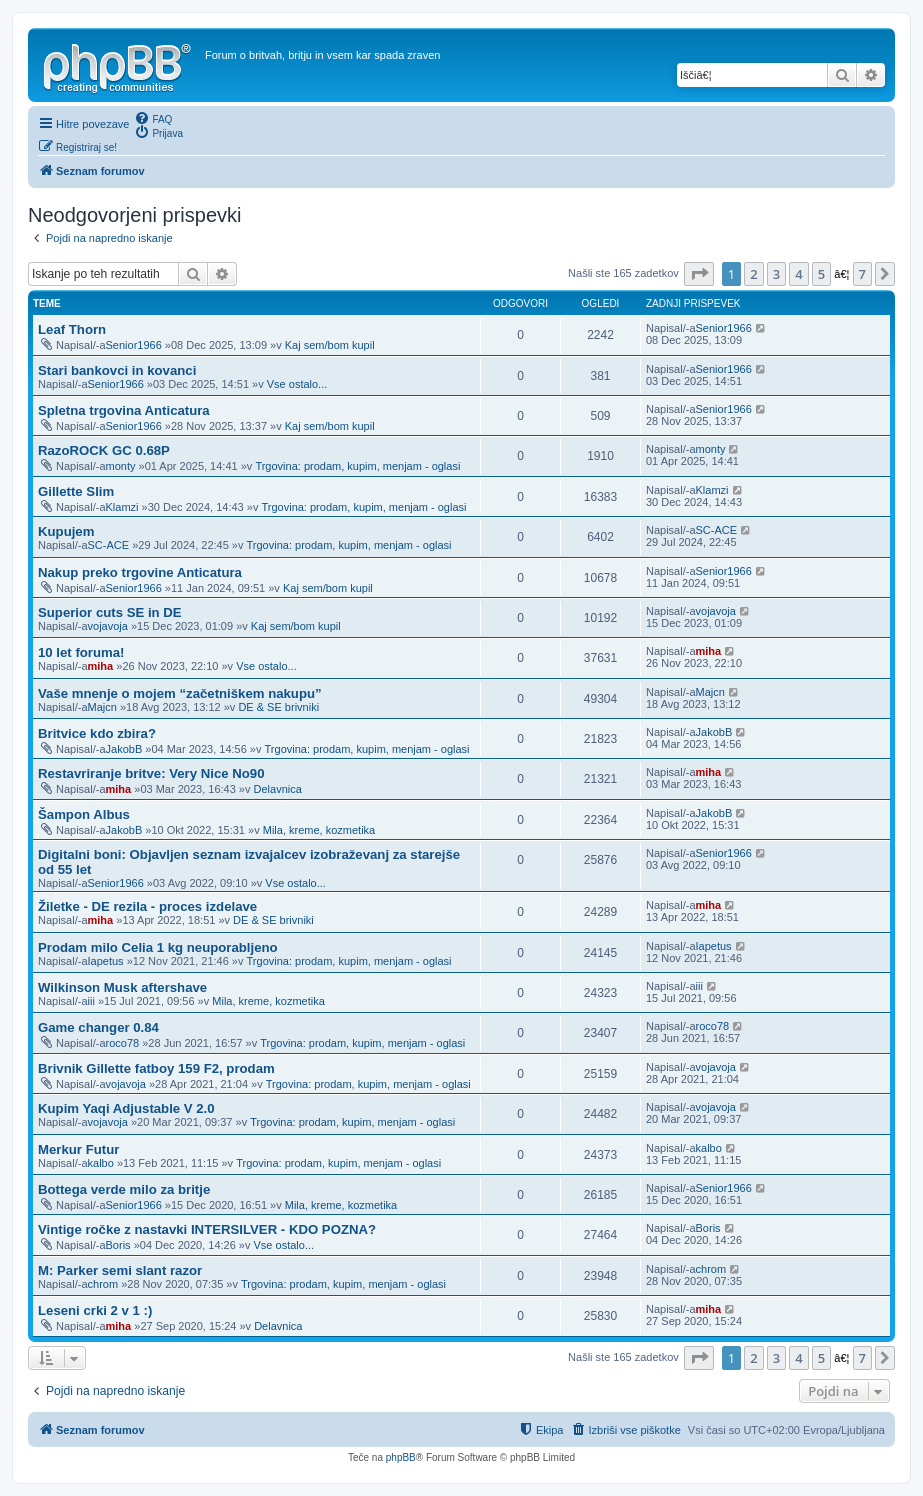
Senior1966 (134, 345)
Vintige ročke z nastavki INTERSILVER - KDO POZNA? (207, 1229)
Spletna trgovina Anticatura (124, 410)
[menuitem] (153, 118)
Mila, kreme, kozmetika (319, 830)
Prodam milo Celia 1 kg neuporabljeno (158, 947)
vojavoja (108, 626)
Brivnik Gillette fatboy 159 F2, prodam (156, 1068)
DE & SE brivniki (278, 707)
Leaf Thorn (72, 329)
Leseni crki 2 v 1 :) (95, 1310)
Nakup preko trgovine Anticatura (140, 572)
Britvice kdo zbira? (97, 733)
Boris (118, 1245)
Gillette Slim (76, 491)
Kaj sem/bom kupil (330, 345)
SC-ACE (109, 545)
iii (91, 1001)
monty (121, 466)
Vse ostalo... (297, 384)
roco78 (123, 1043)
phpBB (401, 1457)
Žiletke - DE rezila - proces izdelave (147, 906)
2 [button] (753, 274)
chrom (103, 1284)
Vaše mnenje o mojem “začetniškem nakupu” (180, 693)
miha (101, 666)
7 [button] (862, 274)
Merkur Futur (78, 1149)
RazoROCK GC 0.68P (104, 450)
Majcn (102, 707)
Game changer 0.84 (98, 1027)
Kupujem (66, 531)
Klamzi (122, 507)
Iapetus (106, 961)
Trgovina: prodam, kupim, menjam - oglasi (357, 466)
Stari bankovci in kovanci (117, 370)
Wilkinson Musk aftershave (122, 987)
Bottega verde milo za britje (124, 1189)
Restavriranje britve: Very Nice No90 (151, 773)
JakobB (124, 749)
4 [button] (798, 274)
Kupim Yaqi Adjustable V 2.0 (126, 1108)
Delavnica (278, 789)
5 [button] (821, 274)
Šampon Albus (84, 814)
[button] (699, 274)
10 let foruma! (81, 652)
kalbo (101, 1163)
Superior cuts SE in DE (110, 612)
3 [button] (776, 274)
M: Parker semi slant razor (120, 1270)
